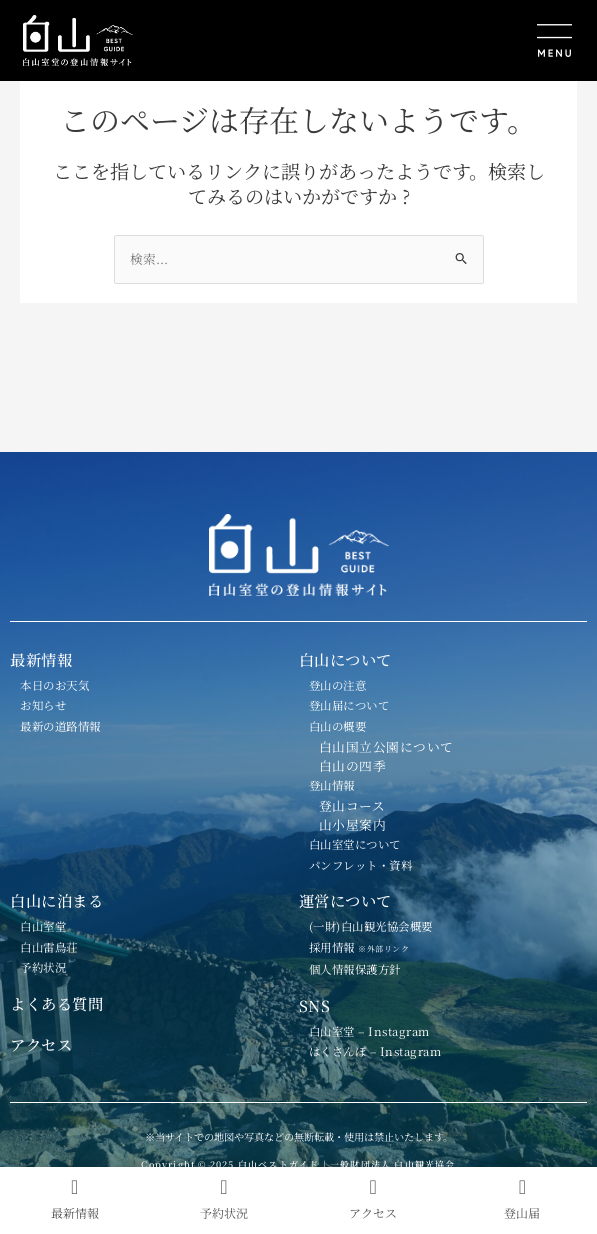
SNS (315, 1005)
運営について (345, 900)
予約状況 (43, 967)
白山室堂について (355, 844)
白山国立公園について (386, 746)
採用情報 (367, 947)
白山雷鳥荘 (49, 947)
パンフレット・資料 (361, 865)
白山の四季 (353, 765)
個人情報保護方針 (355, 969)
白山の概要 (338, 726)
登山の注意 (338, 685)
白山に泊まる (56, 900)
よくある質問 (56, 1003)
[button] (442, 42)
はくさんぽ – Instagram (375, 1051)
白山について (345, 659)
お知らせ (43, 705)
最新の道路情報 (60, 726)
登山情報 (332, 785)
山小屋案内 (353, 824)
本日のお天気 (54, 685)
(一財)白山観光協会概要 (371, 926)
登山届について (349, 705)
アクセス (41, 1044)
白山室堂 (43, 926)
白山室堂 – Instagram (369, 1031)
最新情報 (41, 659)
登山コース (352, 805)
